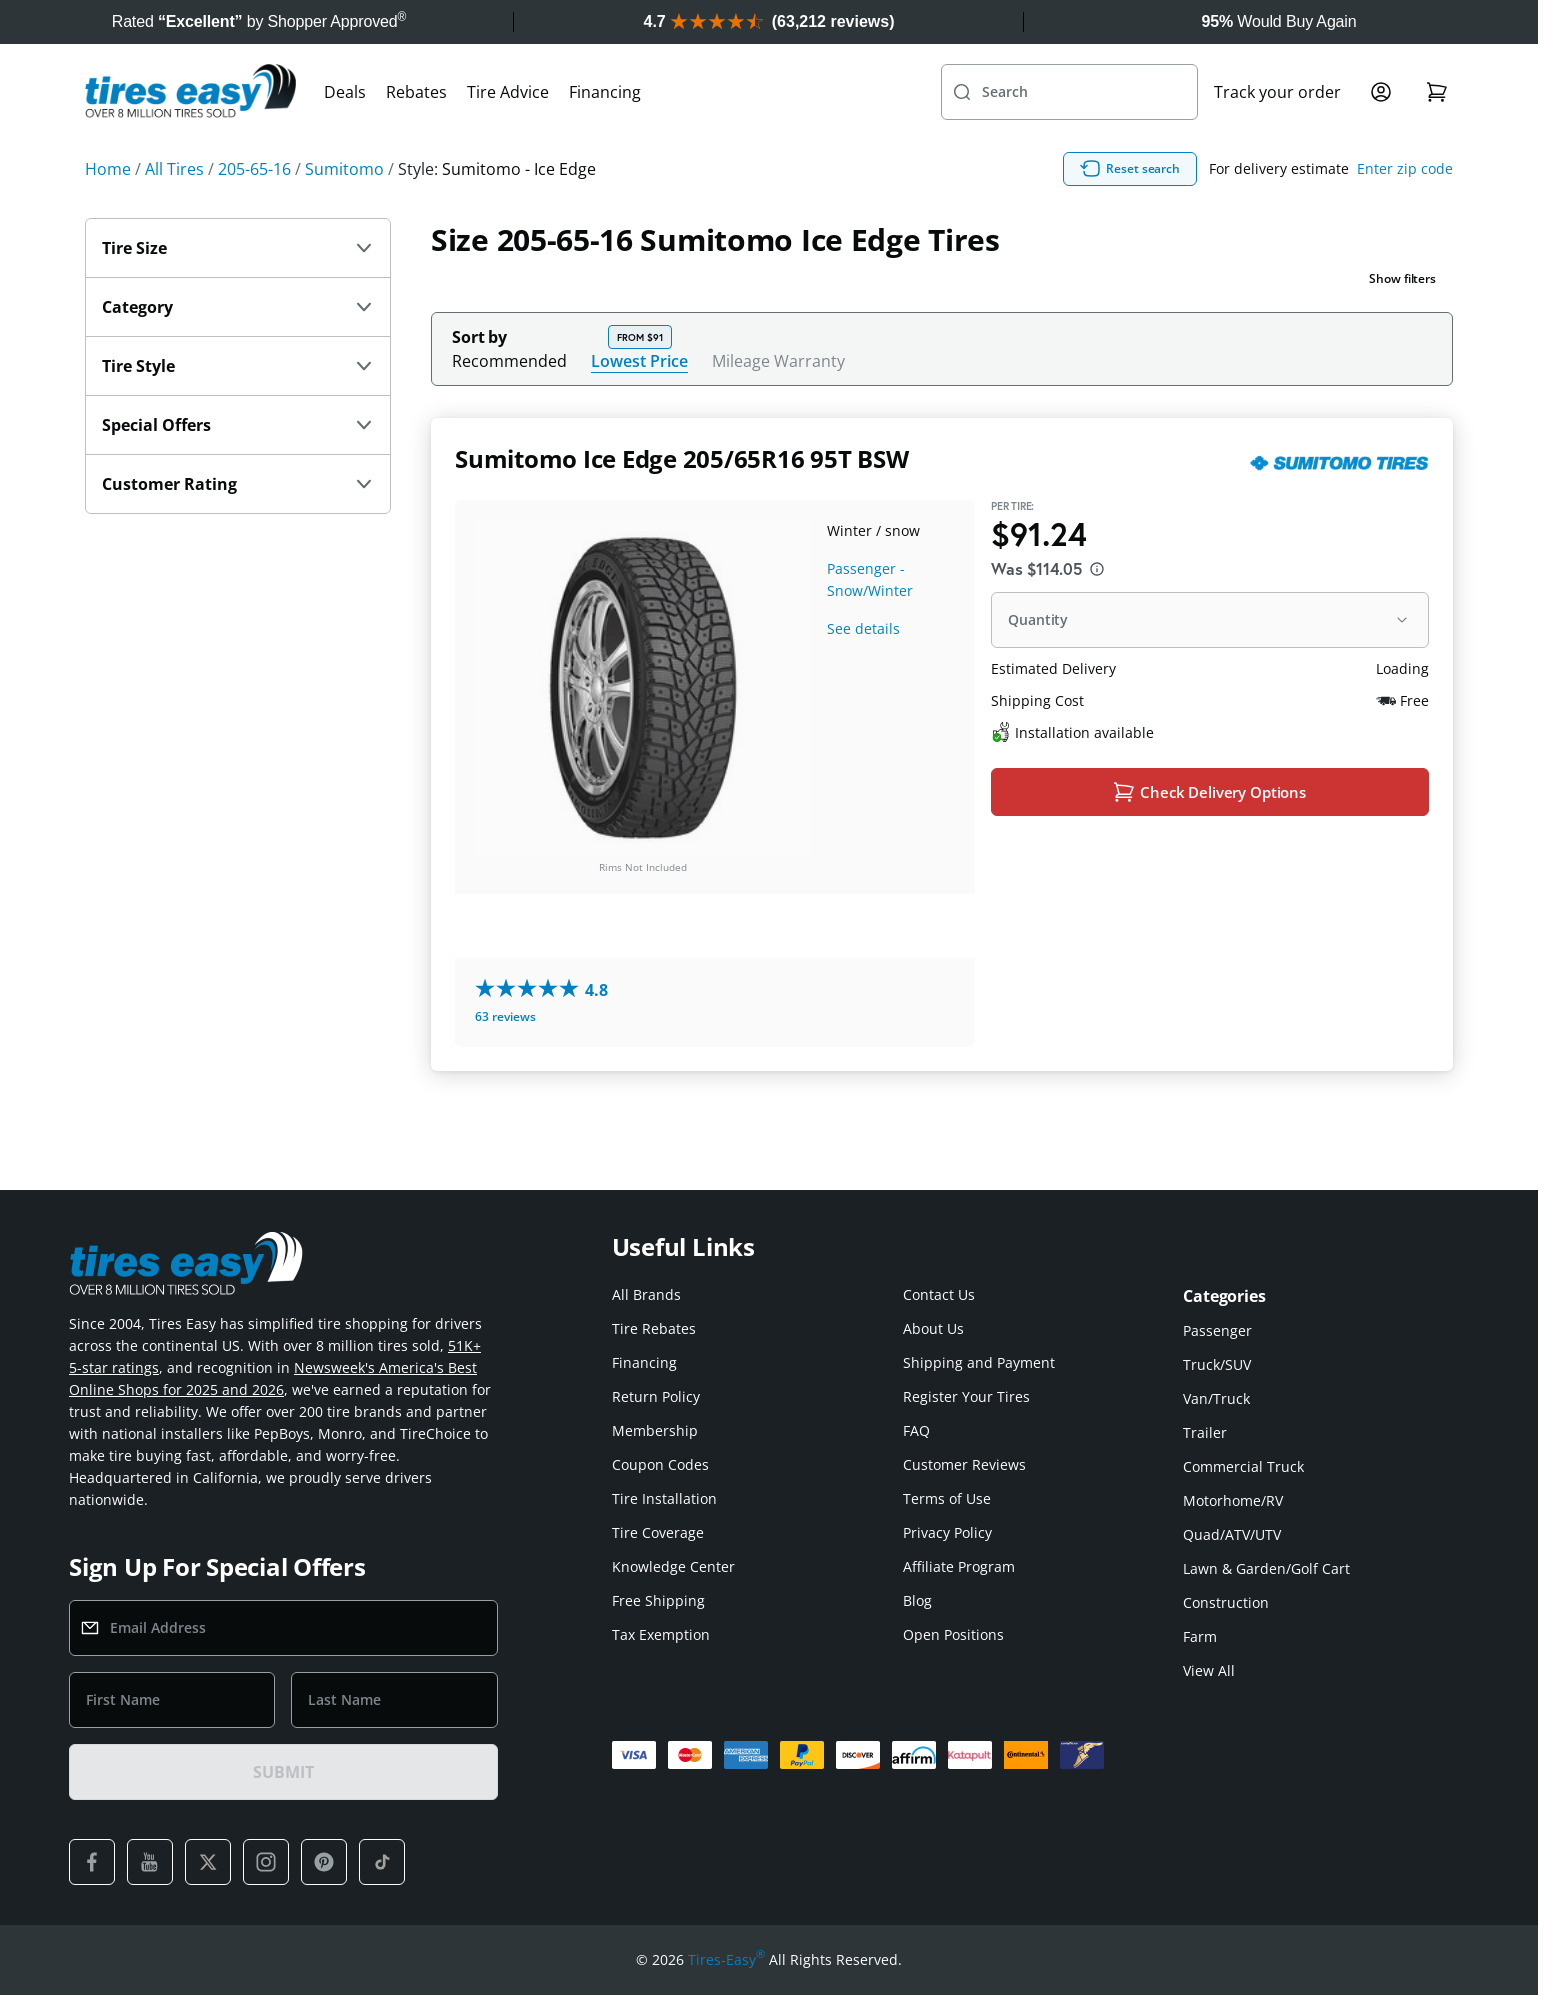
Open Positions (953, 1634)
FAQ (916, 1430)
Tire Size (238, 292)
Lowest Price (639, 404)
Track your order (1277, 136)
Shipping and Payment (979, 1362)
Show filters (1402, 322)
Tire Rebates (654, 1328)
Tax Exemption (661, 1634)
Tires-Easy (726, 1960)
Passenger (1217, 1330)
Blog (917, 1600)
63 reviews (505, 1060)
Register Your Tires (966, 1396)
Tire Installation (664, 1498)
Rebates (416, 136)
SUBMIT (283, 1772)
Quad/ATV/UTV (1232, 1534)
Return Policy (656, 1396)
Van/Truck (1216, 1398)
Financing (605, 136)
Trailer (1205, 1432)
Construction (1226, 1602)
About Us (933, 1328)
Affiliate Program (959, 1566)
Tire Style (238, 410)
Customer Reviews (964, 1464)
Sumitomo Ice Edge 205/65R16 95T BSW (682, 502)
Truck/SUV (1217, 1364)
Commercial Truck (1243, 1466)
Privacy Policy (947, 1532)
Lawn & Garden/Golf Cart (1266, 1568)
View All (1209, 1670)
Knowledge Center (673, 1566)
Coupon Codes (660, 1464)
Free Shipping (658, 1600)
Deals (345, 136)
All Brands (646, 1294)
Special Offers (238, 469)
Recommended (509, 405)
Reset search (1226, 213)
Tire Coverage (658, 1532)
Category (238, 351)
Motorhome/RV (1233, 1500)
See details (863, 672)
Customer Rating (238, 528)
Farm (1200, 1636)
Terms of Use (947, 1498)
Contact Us (939, 1294)
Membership (655, 1430)
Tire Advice (508, 136)
